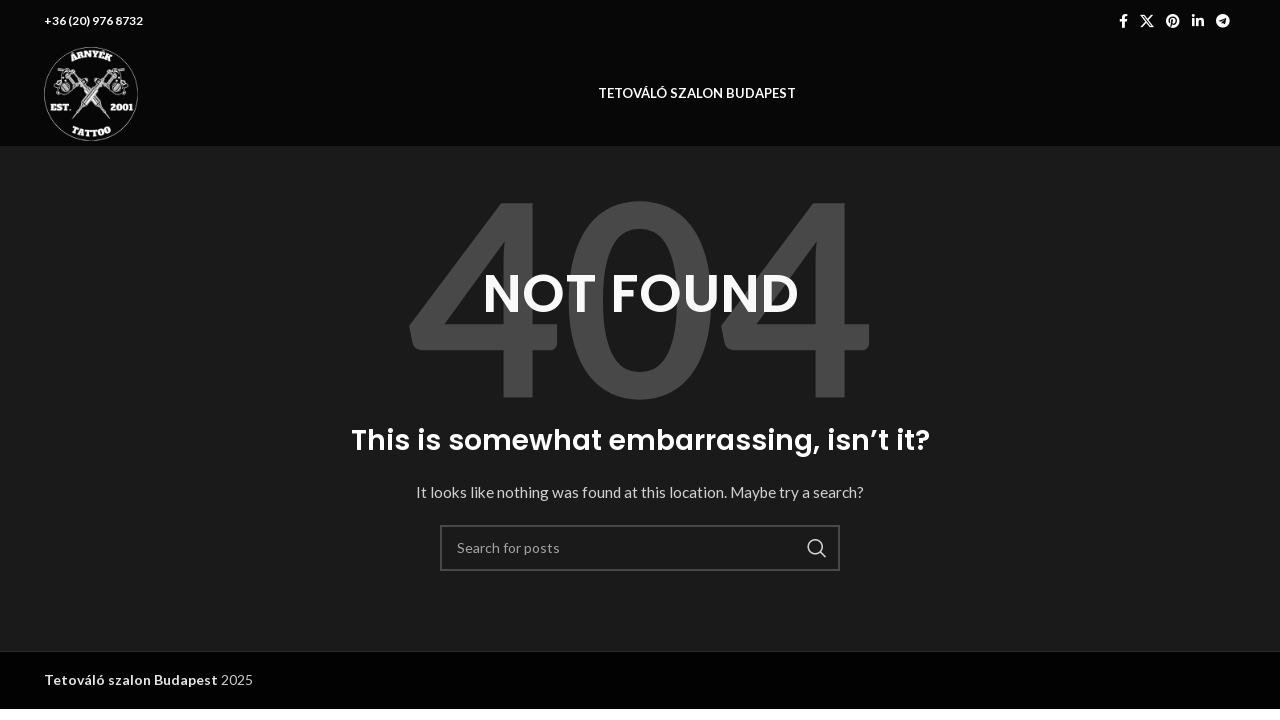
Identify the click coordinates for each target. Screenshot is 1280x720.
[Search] (640, 548)
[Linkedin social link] (1198, 21)
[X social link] (1147, 21)
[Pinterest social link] (1173, 21)
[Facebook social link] (1123, 21)
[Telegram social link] (1223, 21)
